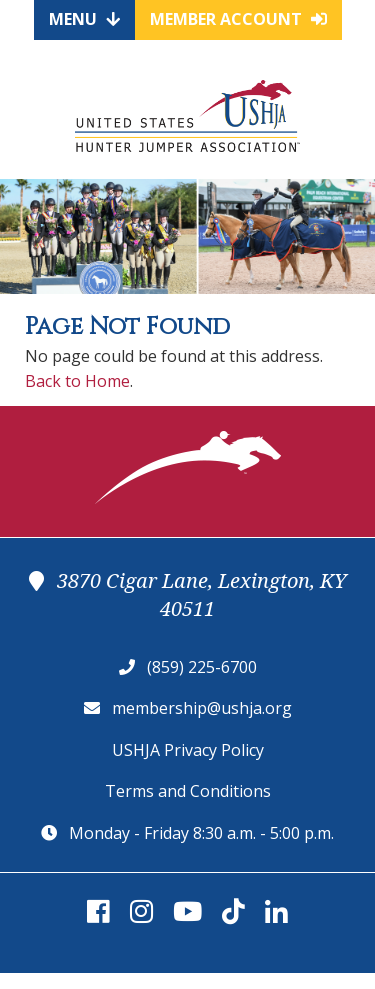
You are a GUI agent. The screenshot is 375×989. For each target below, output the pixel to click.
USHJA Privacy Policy (188, 750)
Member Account (238, 19)
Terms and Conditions (188, 791)
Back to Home (77, 381)
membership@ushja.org (202, 708)
